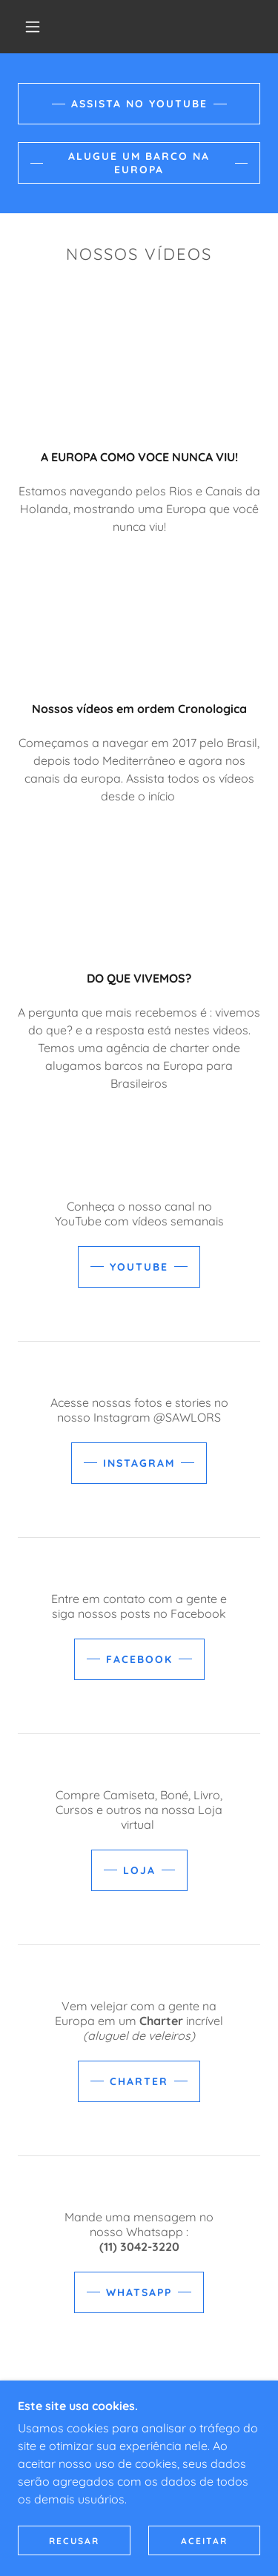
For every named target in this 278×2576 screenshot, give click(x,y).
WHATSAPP (139, 2292)
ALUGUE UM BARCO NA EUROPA (139, 163)
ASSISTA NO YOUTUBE (139, 103)
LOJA (139, 1870)
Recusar (74, 2540)
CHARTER (139, 2081)
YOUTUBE (139, 1267)
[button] (32, 26)
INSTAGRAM (139, 1463)
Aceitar (204, 2540)
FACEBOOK (139, 1659)
